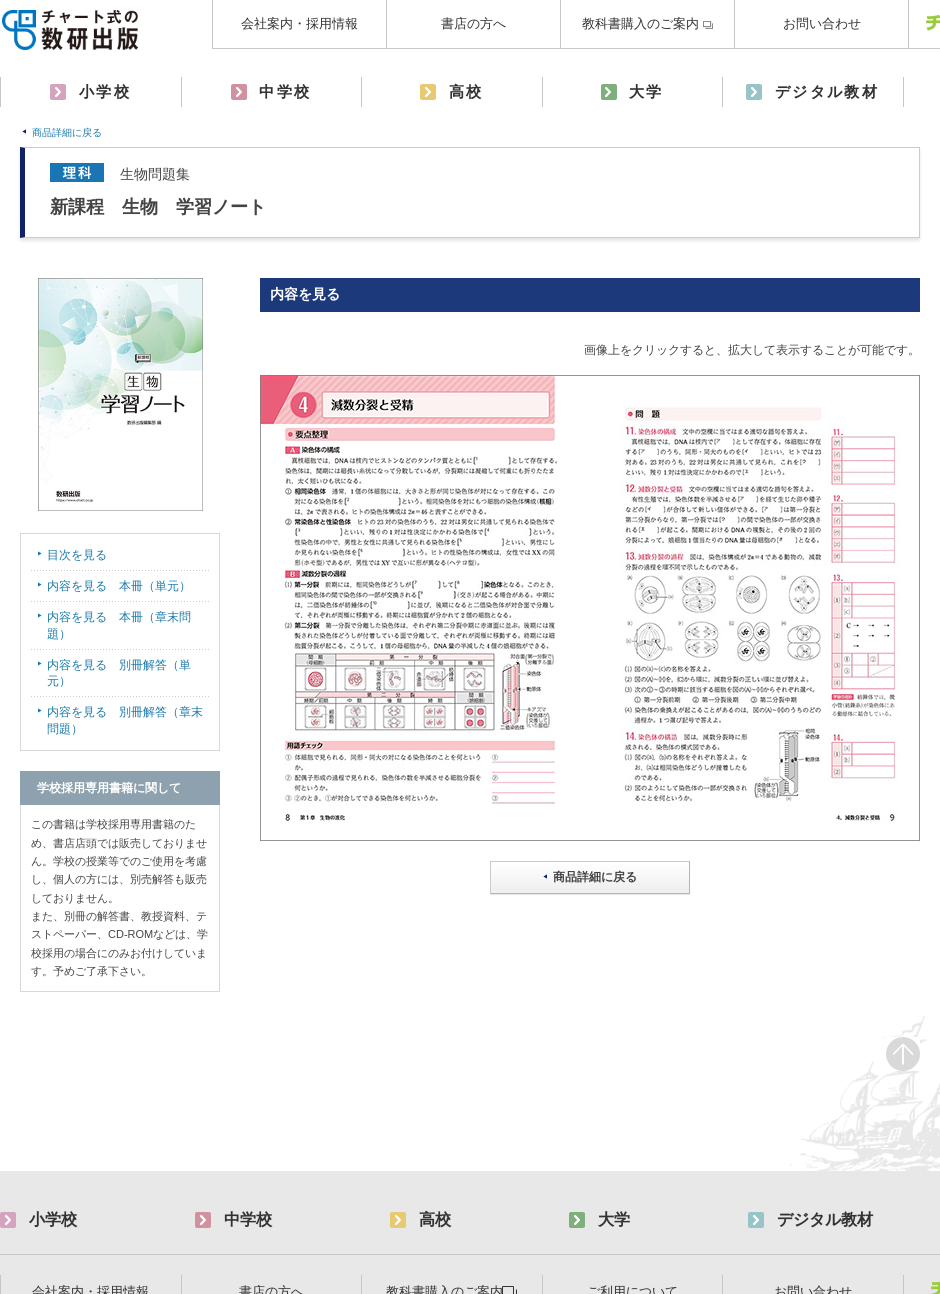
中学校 (285, 91)
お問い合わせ (822, 23)
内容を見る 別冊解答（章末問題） (125, 720)
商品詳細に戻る (67, 132)
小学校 (105, 91)
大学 (646, 91)
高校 (466, 91)
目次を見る (77, 555)
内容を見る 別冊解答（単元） (119, 673)
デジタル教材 (827, 91)
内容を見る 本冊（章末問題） (119, 625)
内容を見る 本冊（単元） (119, 586)
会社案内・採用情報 (299, 23)
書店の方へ (473, 23)
